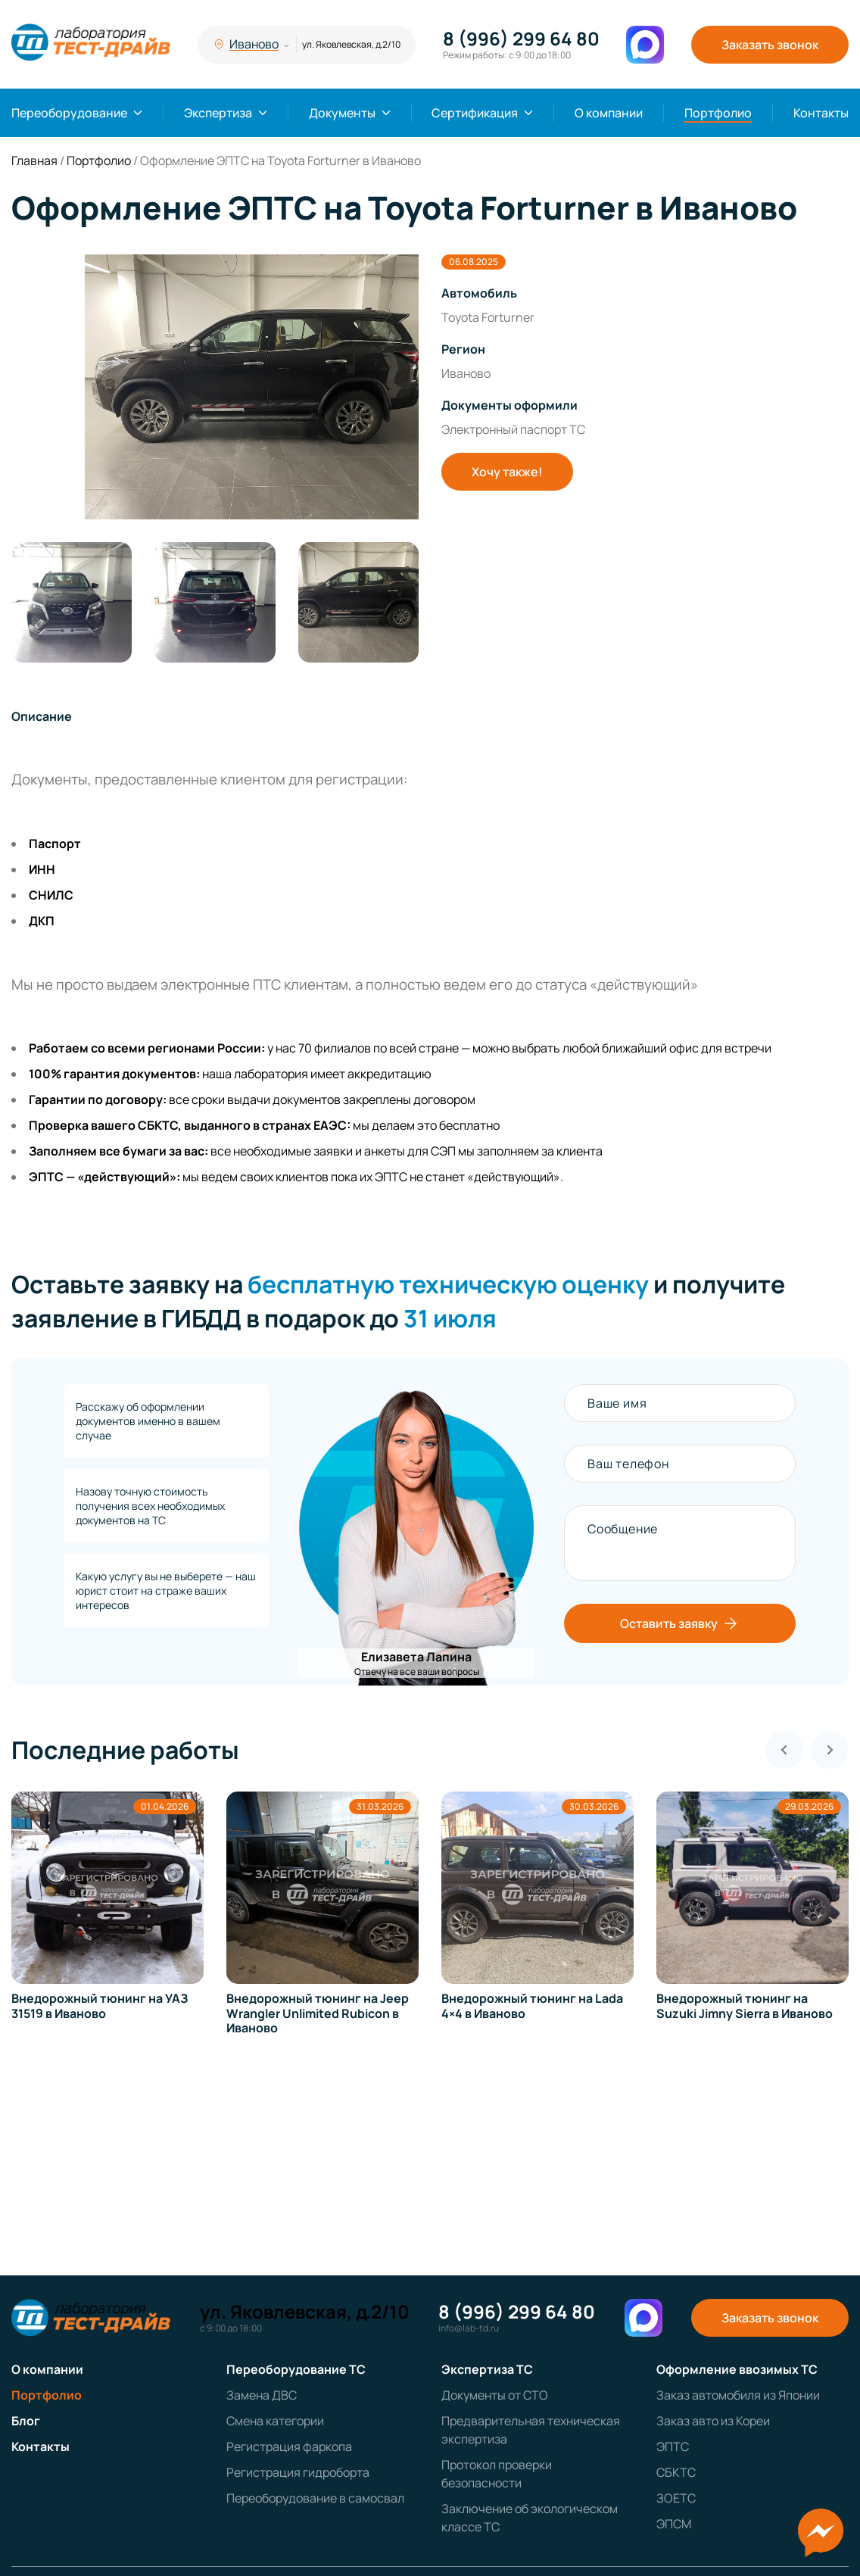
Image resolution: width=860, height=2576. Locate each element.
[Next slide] (830, 1750)
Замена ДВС (261, 2395)
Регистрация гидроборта (297, 2472)
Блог (25, 2420)
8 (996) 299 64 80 (521, 39)
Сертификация (475, 112)
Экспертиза (218, 112)
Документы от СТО (494, 2395)
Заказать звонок (769, 44)
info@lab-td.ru (468, 2328)
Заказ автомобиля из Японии (738, 2395)
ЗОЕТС (676, 2498)
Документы (342, 112)
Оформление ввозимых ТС (737, 2369)
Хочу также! (507, 471)
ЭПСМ (673, 2523)
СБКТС (676, 2472)
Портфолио (718, 112)
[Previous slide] (784, 1750)
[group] (215, 386)
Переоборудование (69, 112)
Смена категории (275, 2420)
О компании (609, 112)
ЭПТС (672, 2446)
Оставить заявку (680, 1623)
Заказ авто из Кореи (713, 2420)
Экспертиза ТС (487, 2369)
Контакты (821, 112)
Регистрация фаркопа (289, 2446)
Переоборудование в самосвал (315, 2498)
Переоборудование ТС (296, 2369)
